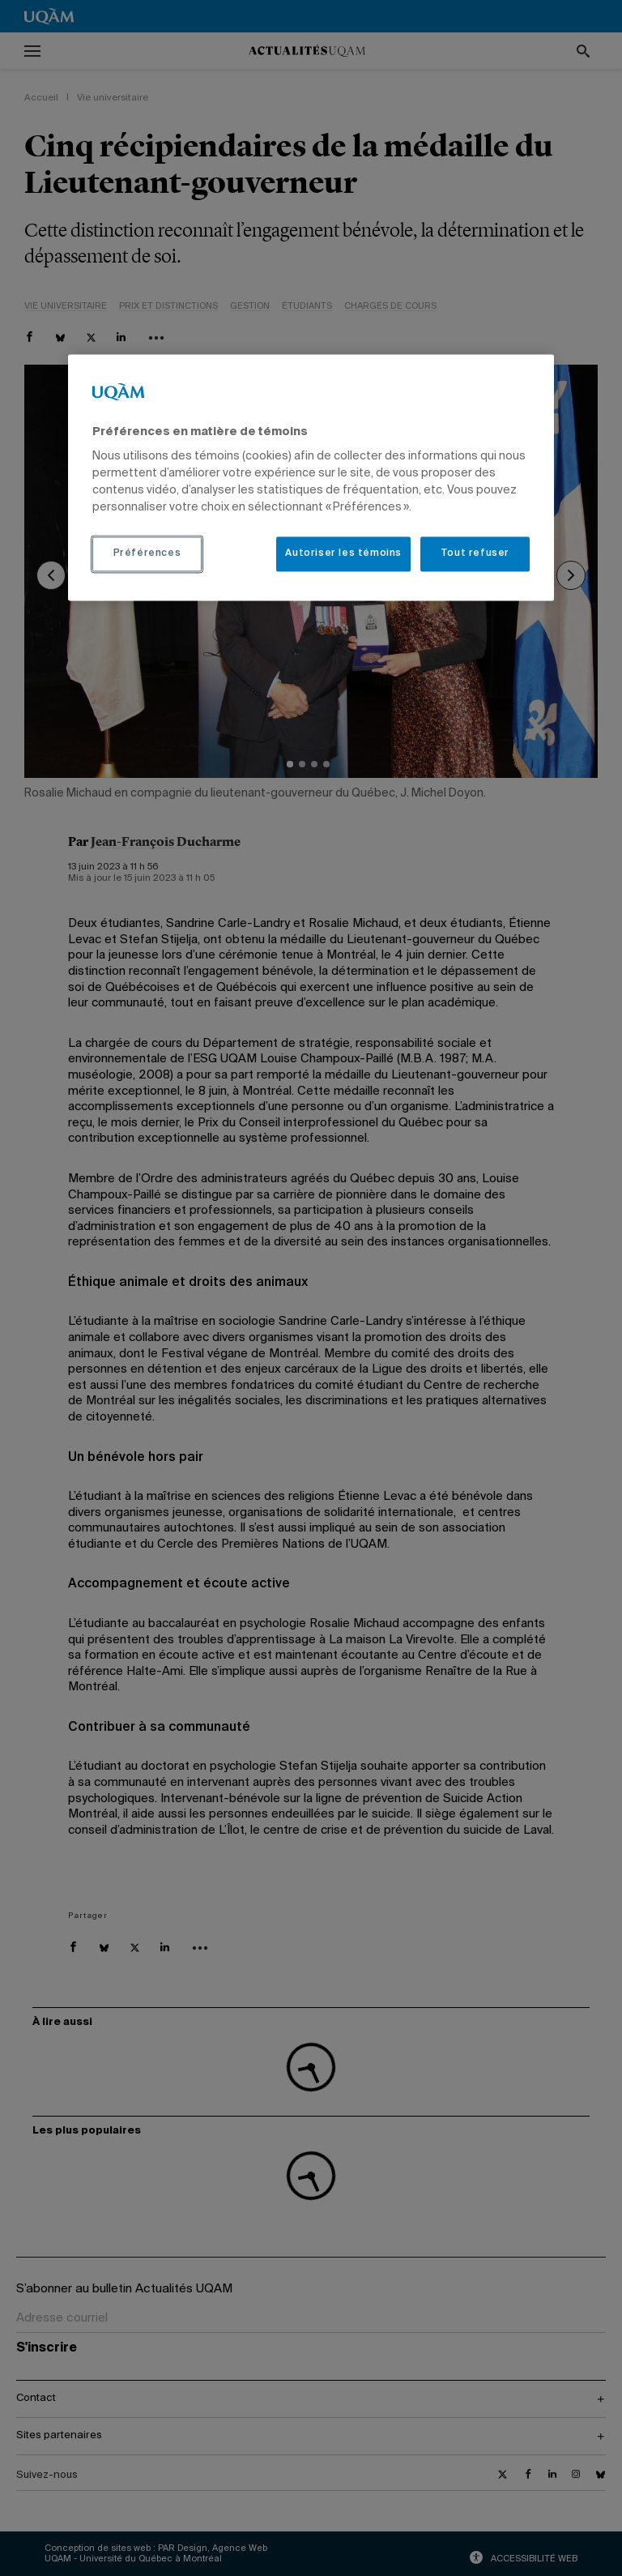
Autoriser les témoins (343, 554)
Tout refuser (475, 554)
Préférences (147, 554)
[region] (311, 477)
